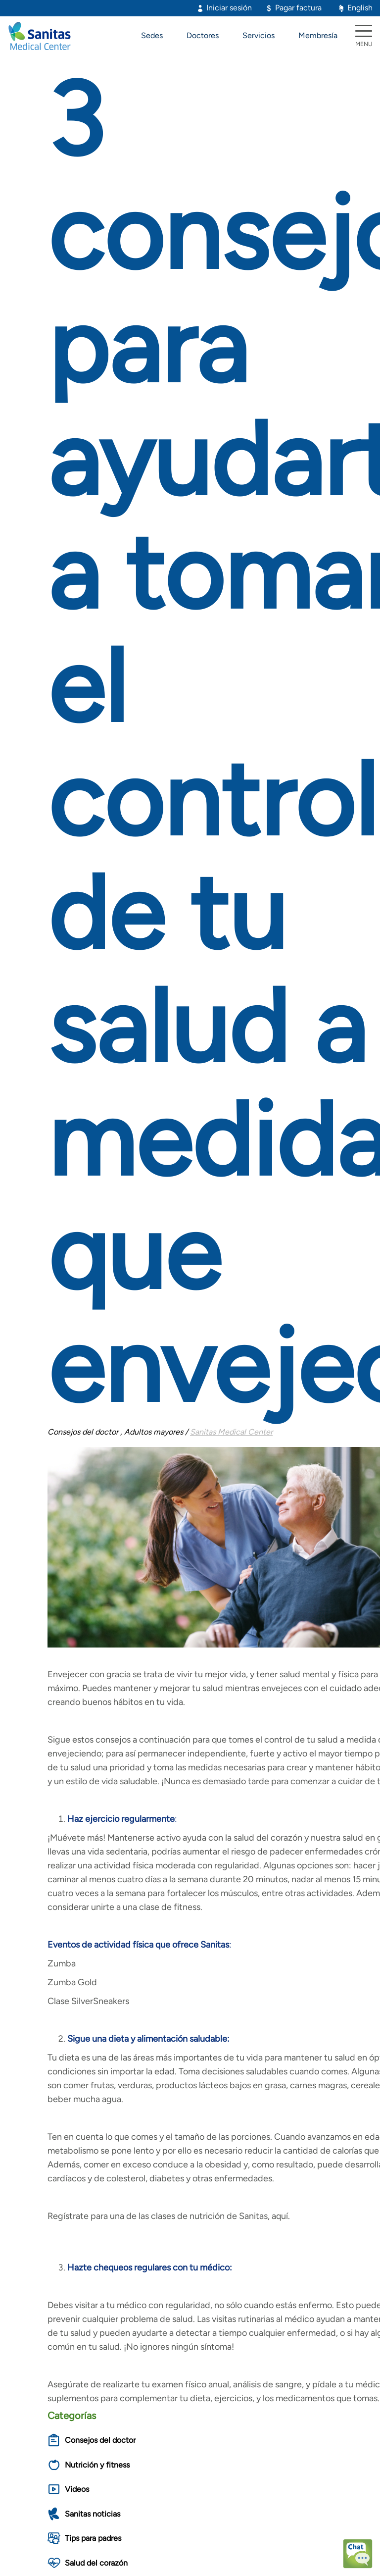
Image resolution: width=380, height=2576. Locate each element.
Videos (77, 2489)
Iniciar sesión (229, 7)
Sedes (152, 35)
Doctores (203, 35)
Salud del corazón (96, 2563)
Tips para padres (93, 2538)
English (360, 7)
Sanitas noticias (92, 2514)
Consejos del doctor (100, 2440)
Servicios (258, 35)
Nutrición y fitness (97, 2465)
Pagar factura (298, 7)
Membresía (317, 35)
